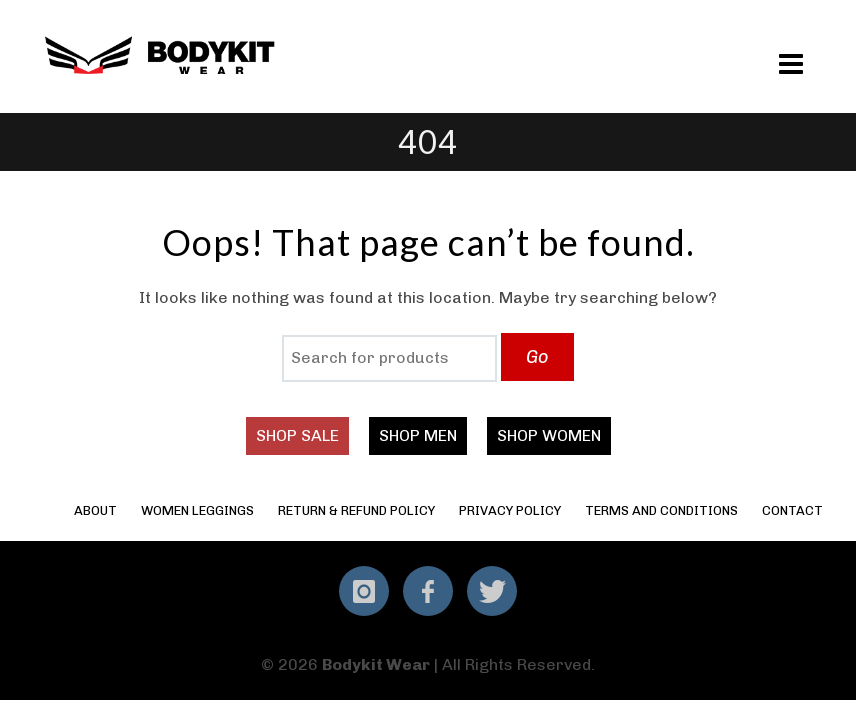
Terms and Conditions (661, 510)
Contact (792, 510)
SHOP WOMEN (549, 435)
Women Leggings (197, 510)
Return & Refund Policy (356, 510)
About (95, 510)
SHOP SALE (297, 435)
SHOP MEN (418, 435)
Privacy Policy (510, 510)
